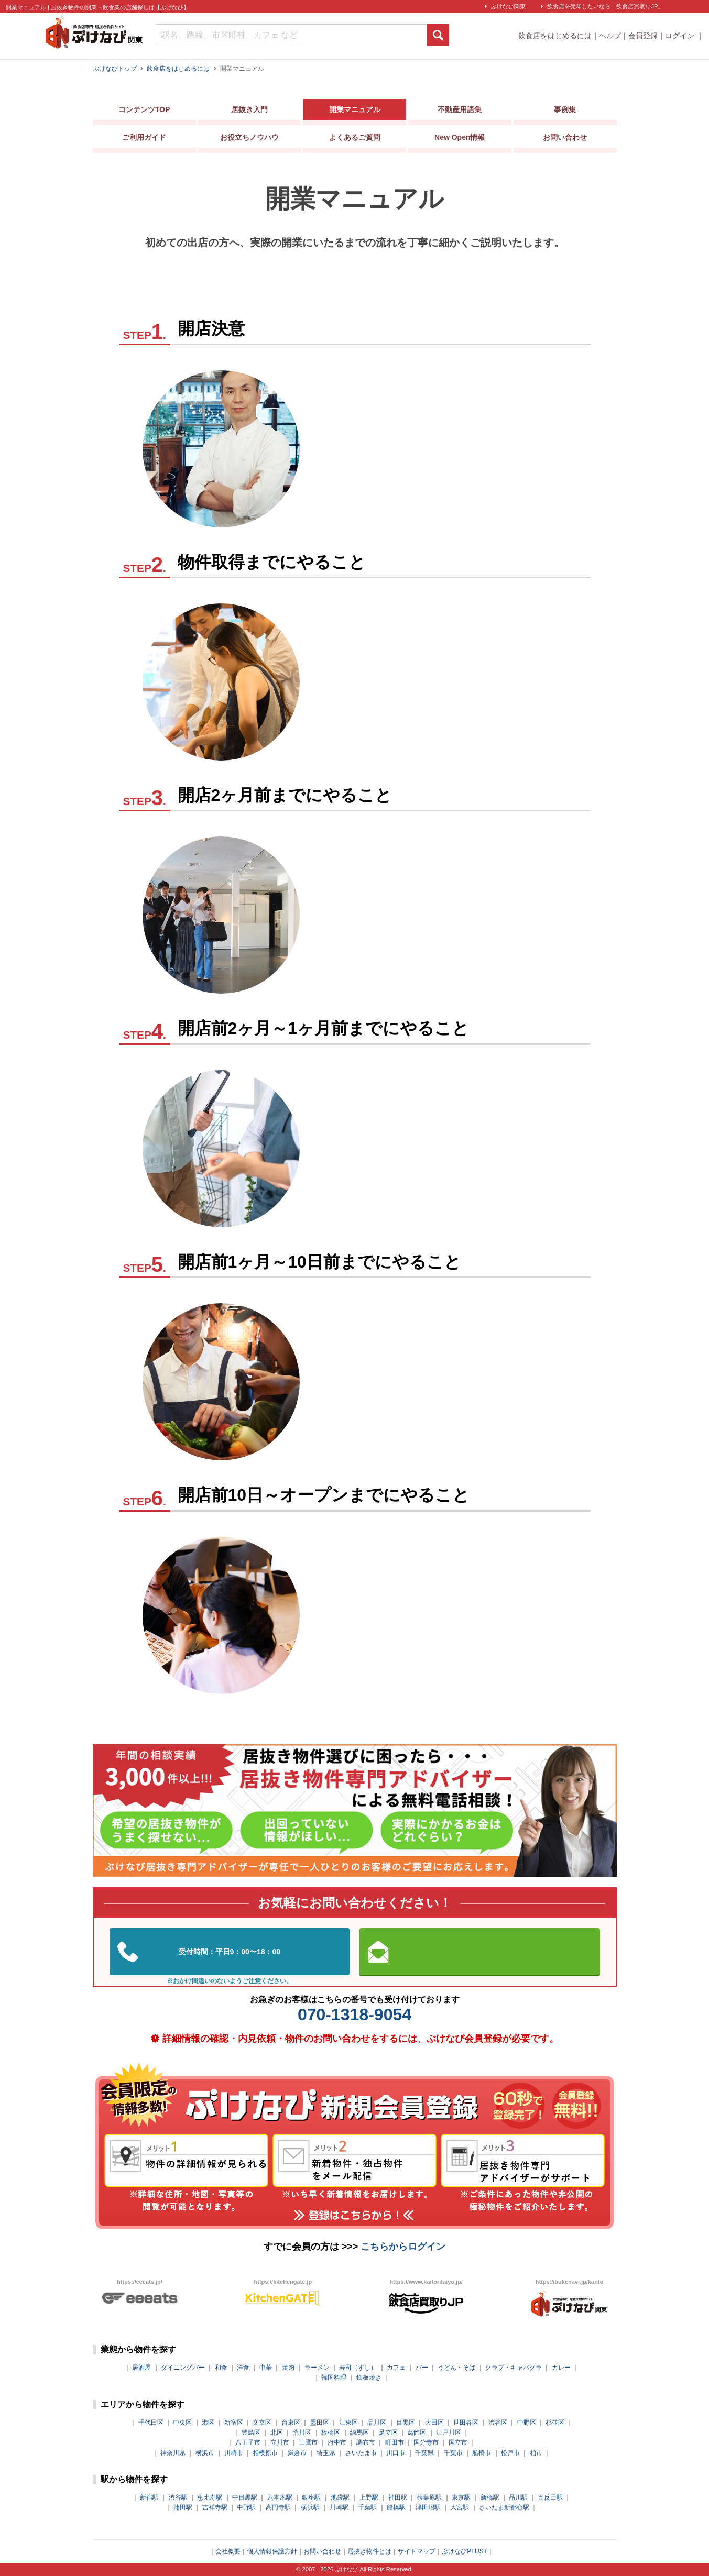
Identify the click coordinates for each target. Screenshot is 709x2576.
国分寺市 (426, 2442)
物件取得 (397, 665)
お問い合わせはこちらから (479, 1952)
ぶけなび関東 (508, 6)
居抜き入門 (249, 111)
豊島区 (251, 2432)
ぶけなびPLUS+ (464, 2551)
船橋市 (481, 2453)
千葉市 (453, 2453)
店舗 (385, 464)
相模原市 (265, 2453)
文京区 (262, 2422)
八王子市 (247, 2442)
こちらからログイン (403, 2246)
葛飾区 (416, 2432)
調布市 (365, 2442)
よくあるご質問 (354, 139)
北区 (276, 2432)
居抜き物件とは (369, 2551)
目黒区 (405, 2422)
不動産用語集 (459, 111)
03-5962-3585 (230, 1952)
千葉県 (424, 2453)
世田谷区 (465, 2422)
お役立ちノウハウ (249, 139)
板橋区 (330, 2432)
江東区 (348, 2422)
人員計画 (397, 729)
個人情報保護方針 (272, 2551)
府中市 (337, 2442)
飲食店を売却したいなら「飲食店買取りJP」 (605, 6)
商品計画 (397, 697)
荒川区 (301, 2432)
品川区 (376, 2422)
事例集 (564, 111)
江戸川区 (448, 2432)
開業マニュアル (354, 111)
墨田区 (319, 2422)
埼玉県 (326, 2453)
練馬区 (359, 2432)
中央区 (182, 2422)
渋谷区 (497, 2422)
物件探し (397, 633)
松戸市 (510, 2453)
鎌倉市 (297, 2453)
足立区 (388, 2432)
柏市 (536, 2453)
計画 (385, 432)
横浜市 (204, 2453)
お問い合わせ (565, 139)
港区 (208, 2422)
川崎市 (233, 2453)
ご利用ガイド (144, 139)
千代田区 (150, 2422)
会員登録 (643, 35)
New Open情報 (459, 139)
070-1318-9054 (354, 2014)
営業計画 (397, 979)
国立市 (458, 2442)
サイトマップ (416, 2551)
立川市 (279, 2442)
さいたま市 (361, 2453)
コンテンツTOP (144, 111)
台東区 (290, 2422)
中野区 (526, 2422)
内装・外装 (402, 850)
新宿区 (233, 2422)
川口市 (395, 2453)
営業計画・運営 (414, 1430)
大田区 (434, 2422)
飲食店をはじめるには (555, 35)
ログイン (680, 35)
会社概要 (228, 2551)
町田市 (394, 2442)
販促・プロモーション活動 (444, 947)
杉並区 (555, 2422)
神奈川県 (173, 2453)
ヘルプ (610, 35)
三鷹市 (308, 2442)
